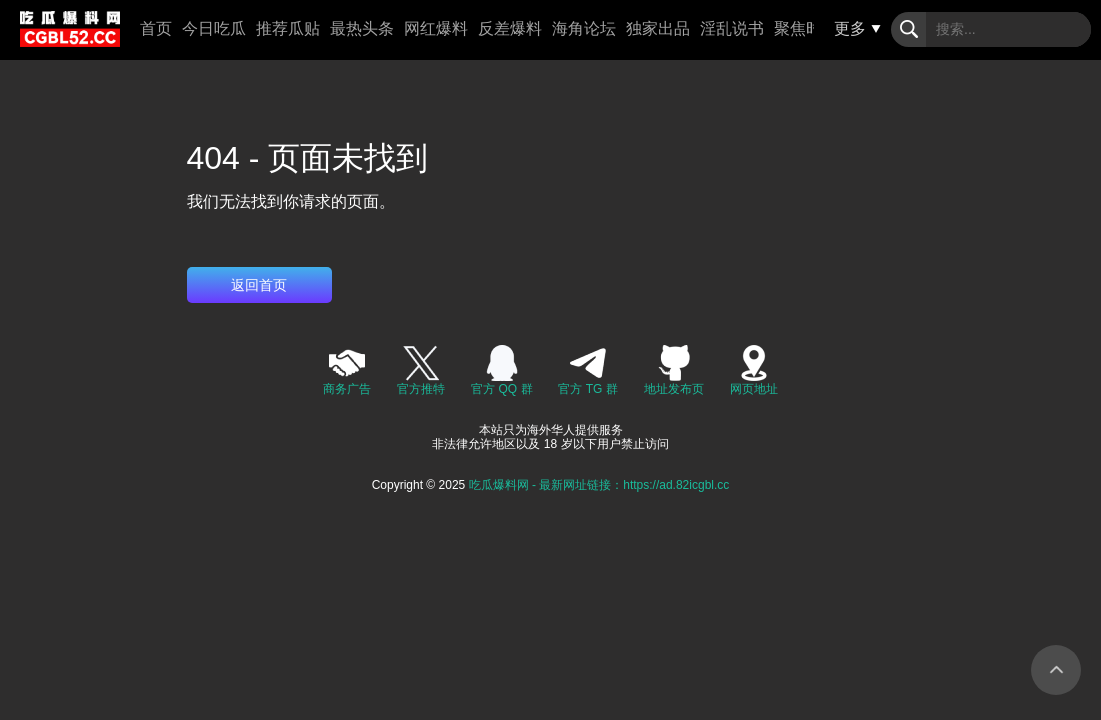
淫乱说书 (732, 28)
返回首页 (259, 285)
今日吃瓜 (214, 28)
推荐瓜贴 (288, 28)
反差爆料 (510, 28)
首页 (156, 28)
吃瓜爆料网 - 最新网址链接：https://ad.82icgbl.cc (599, 485)
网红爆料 (436, 28)
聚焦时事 (806, 28)
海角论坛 (584, 28)
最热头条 (362, 28)
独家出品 (658, 28)
